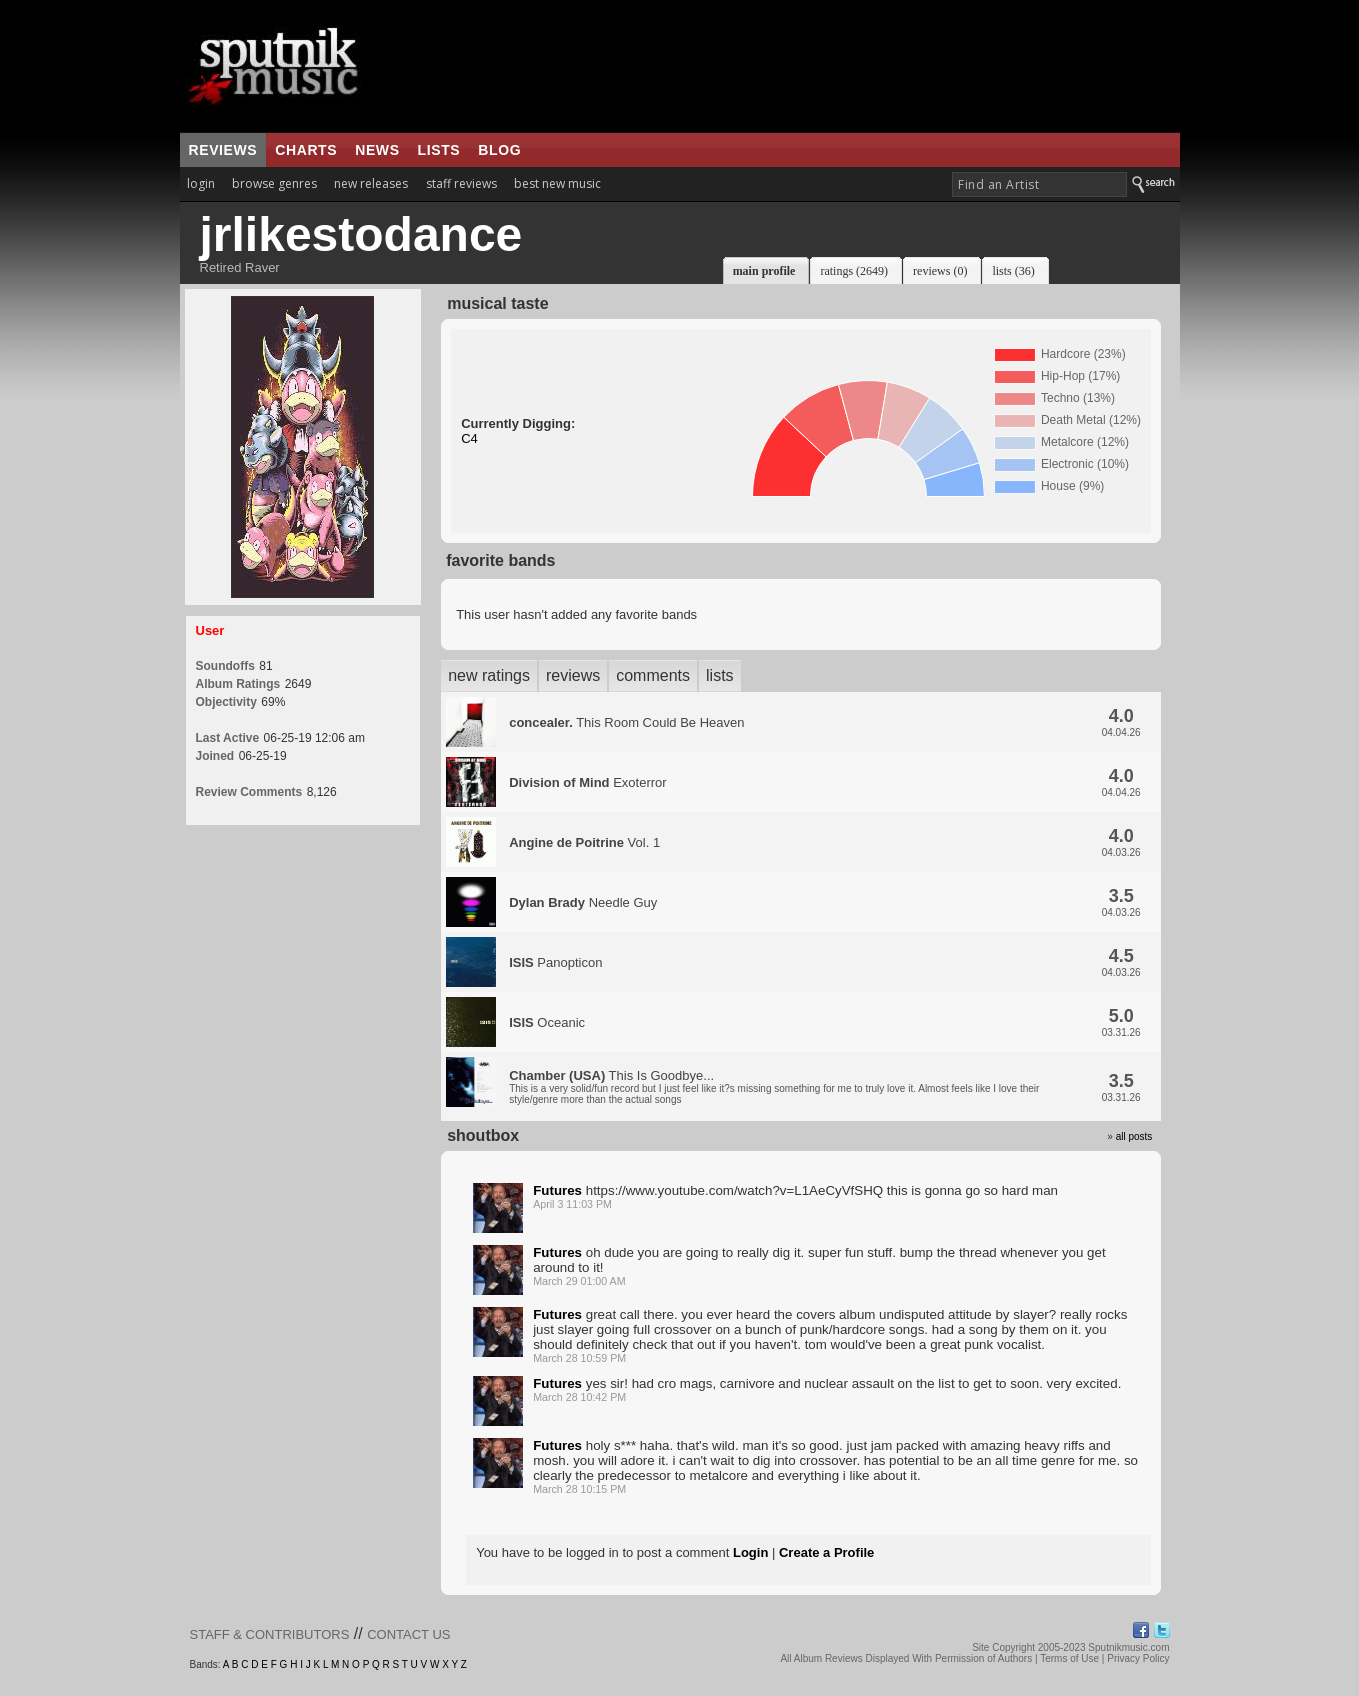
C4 (469, 438)
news (377, 150)
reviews (223, 150)
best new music (557, 183)
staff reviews (461, 183)
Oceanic (547, 1022)
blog (499, 150)
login (201, 183)
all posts (1134, 1136)
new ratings (489, 675)
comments (653, 675)
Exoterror (587, 782)
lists (439, 150)
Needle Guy (583, 902)
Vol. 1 (584, 842)
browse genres (274, 183)
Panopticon (555, 962)
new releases (371, 183)
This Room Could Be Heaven (626, 722)
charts (306, 150)
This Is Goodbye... (774, 1086)
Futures (557, 1190)
